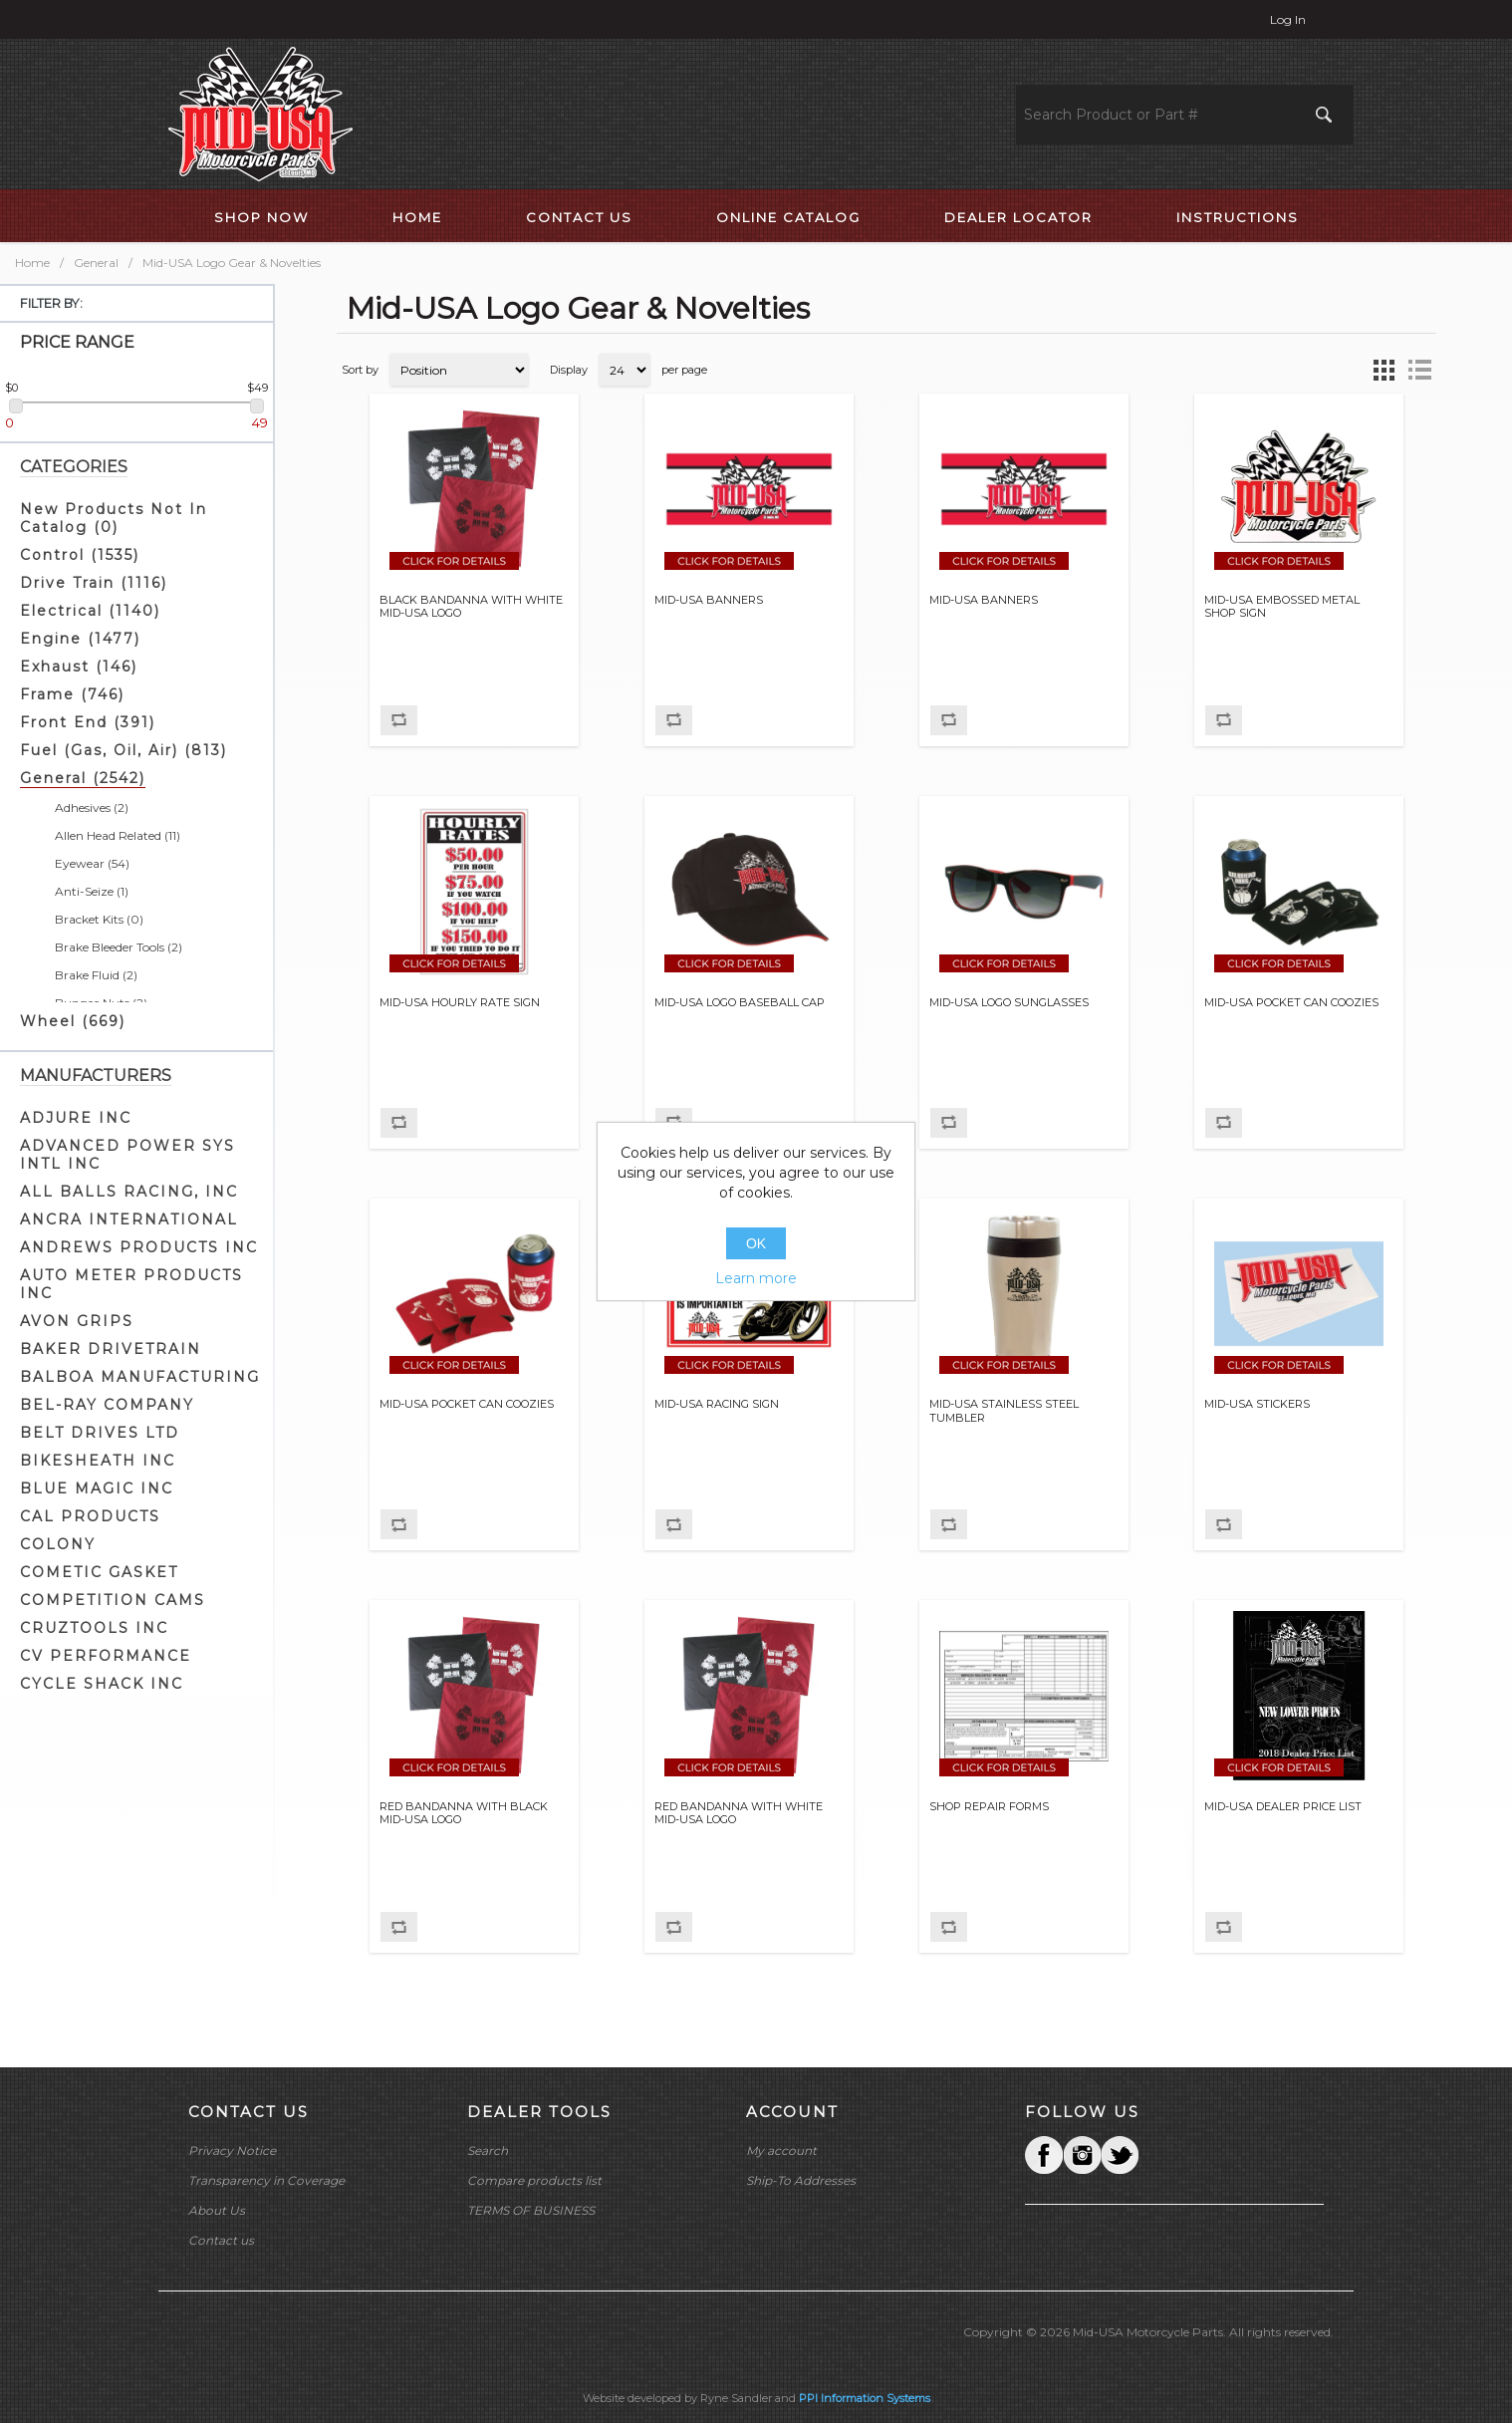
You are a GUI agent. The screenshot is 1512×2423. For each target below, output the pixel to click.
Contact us (221, 2240)
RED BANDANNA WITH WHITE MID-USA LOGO (738, 1813)
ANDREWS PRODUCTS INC (139, 1247)
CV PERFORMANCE (105, 1656)
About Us (216, 2210)
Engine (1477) (80, 639)
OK (756, 1243)
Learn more (756, 1278)
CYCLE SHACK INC (101, 1684)
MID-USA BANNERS (708, 600)
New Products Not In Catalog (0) (113, 518)
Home (32, 262)
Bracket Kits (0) (99, 919)
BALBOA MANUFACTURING (140, 1377)
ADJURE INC (75, 1118)
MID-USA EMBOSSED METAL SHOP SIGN (1282, 607)
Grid (1383, 370)
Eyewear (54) (92, 863)
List (1419, 370)
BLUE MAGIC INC (96, 1488)
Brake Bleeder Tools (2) (118, 947)
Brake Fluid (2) (96, 974)
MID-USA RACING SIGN (716, 1404)
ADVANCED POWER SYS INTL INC (127, 1155)
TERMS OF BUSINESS (531, 2210)
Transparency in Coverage (266, 2180)
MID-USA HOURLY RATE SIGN (459, 1002)
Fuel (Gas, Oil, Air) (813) (123, 750)
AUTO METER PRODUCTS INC (131, 1284)
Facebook (1044, 2155)
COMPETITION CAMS (112, 1600)
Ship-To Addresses (801, 2180)
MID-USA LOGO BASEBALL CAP (739, 1002)
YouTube (1119, 2155)
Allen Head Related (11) (117, 835)
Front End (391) (87, 722)
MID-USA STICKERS (1257, 1404)
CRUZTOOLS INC (94, 1628)
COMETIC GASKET (99, 1572)
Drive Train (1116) (93, 583)
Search (487, 2150)
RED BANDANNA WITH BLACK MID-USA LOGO (463, 1813)
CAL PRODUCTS (90, 1516)
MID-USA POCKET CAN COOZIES (1291, 1002)
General (96, 262)
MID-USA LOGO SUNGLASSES (1009, 1002)
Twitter (1082, 2155)
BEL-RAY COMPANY (107, 1405)
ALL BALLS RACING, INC (129, 1192)
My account (781, 2150)
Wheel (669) (73, 1021)
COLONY (58, 1544)
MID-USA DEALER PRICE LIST (1283, 1806)
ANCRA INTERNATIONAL (129, 1219)
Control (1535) (79, 555)
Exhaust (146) (78, 666)
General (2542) (82, 778)
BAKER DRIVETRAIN (110, 1349)
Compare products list (534, 2180)
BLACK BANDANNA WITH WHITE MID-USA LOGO (471, 607)
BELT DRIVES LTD (99, 1433)
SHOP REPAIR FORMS (989, 1806)
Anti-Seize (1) (91, 891)
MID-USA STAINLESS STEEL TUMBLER (1004, 1411)
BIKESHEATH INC (97, 1461)
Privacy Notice (232, 2150)
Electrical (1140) (90, 611)
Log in (1288, 19)
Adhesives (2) (91, 807)
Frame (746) (72, 694)
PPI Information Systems (864, 2398)
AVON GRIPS (76, 1321)
